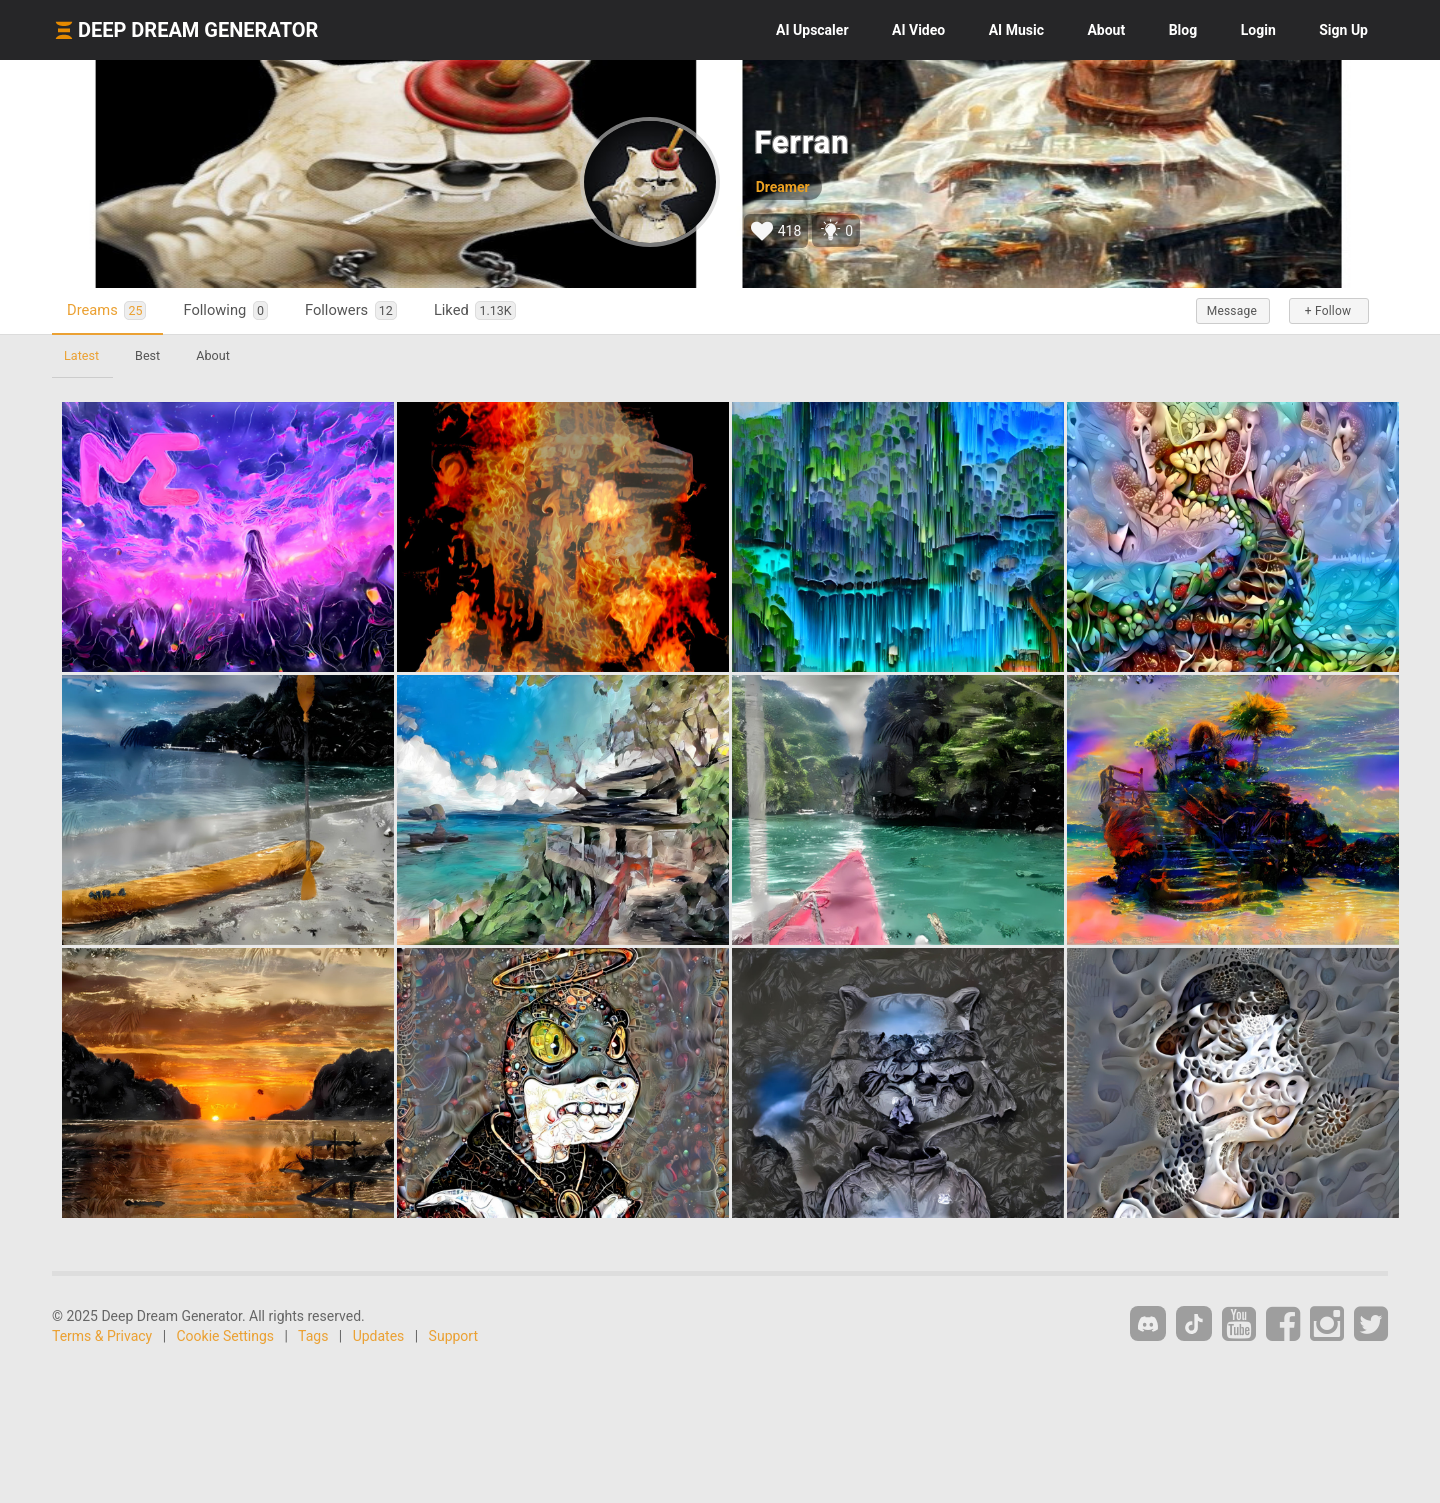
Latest (81, 355)
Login (1258, 30)
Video (918, 30)
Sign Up (1343, 30)
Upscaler (812, 30)
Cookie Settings (226, 1336)
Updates (379, 1336)
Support (453, 1336)
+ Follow (1328, 311)
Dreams (106, 310)
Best (147, 355)
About (1106, 30)
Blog (1183, 30)
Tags (313, 1336)
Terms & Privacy (102, 1336)
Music (1016, 30)
